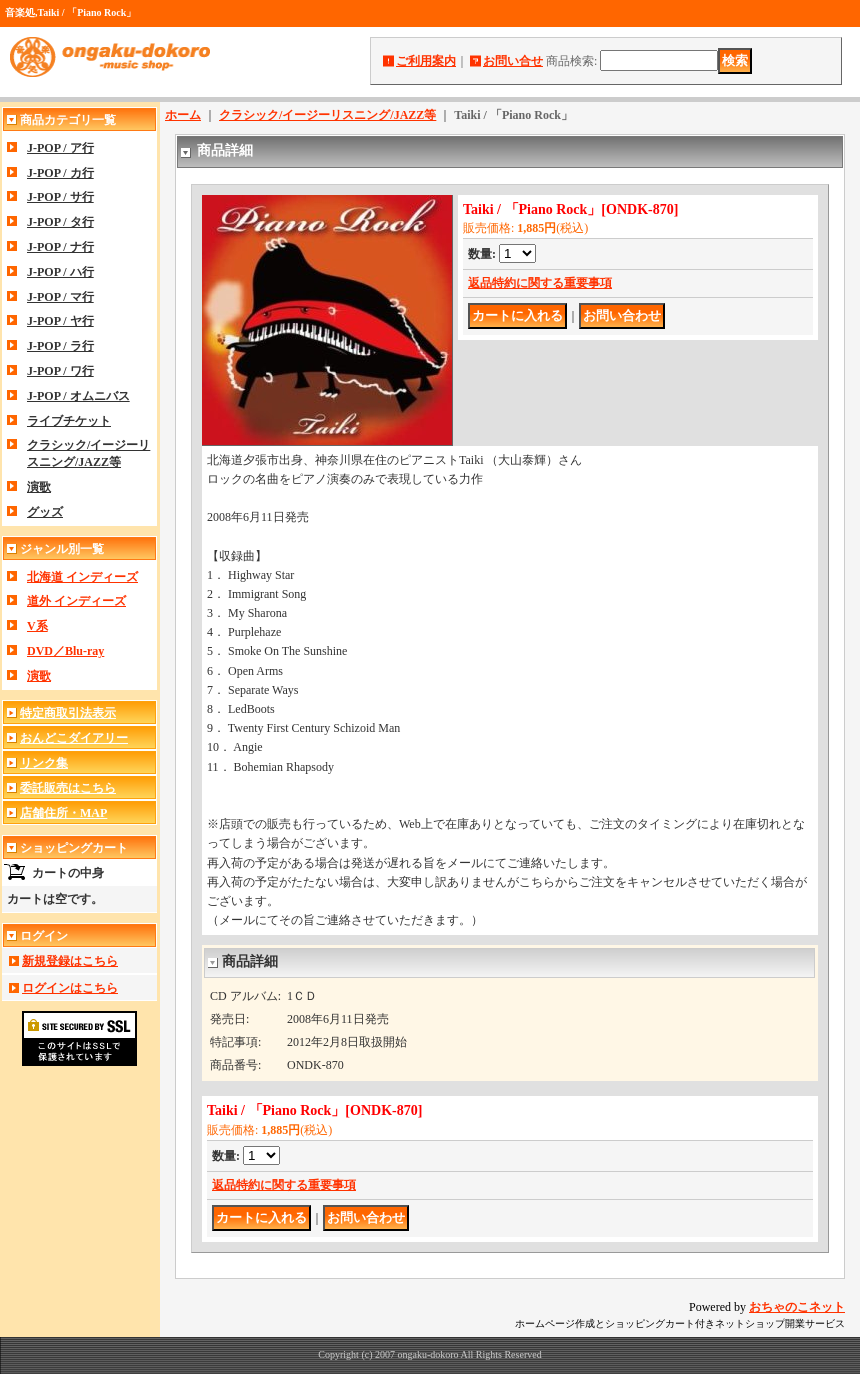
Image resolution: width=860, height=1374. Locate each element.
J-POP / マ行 (60, 297)
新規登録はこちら (70, 961)
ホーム (183, 115)
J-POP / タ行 (60, 222)
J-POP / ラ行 (60, 346)
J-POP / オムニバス (78, 396)
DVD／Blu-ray (65, 651)
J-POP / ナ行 (60, 247)
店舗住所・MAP (63, 813)
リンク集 (44, 763)
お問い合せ (513, 61)
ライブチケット (69, 421)
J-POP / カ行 (60, 173)
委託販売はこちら (68, 788)
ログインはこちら (70, 988)
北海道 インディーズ (82, 577)
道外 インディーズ (76, 601)
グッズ (45, 512)
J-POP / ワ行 (60, 371)
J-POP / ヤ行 (60, 321)
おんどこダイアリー (74, 738)
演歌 (39, 487)
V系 (37, 626)
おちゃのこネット (797, 1307)
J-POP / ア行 (60, 148)
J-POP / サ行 (60, 197)
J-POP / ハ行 (60, 272)
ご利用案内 (426, 61)
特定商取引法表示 (68, 713)
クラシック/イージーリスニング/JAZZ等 (327, 115)
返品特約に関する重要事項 (540, 283)
